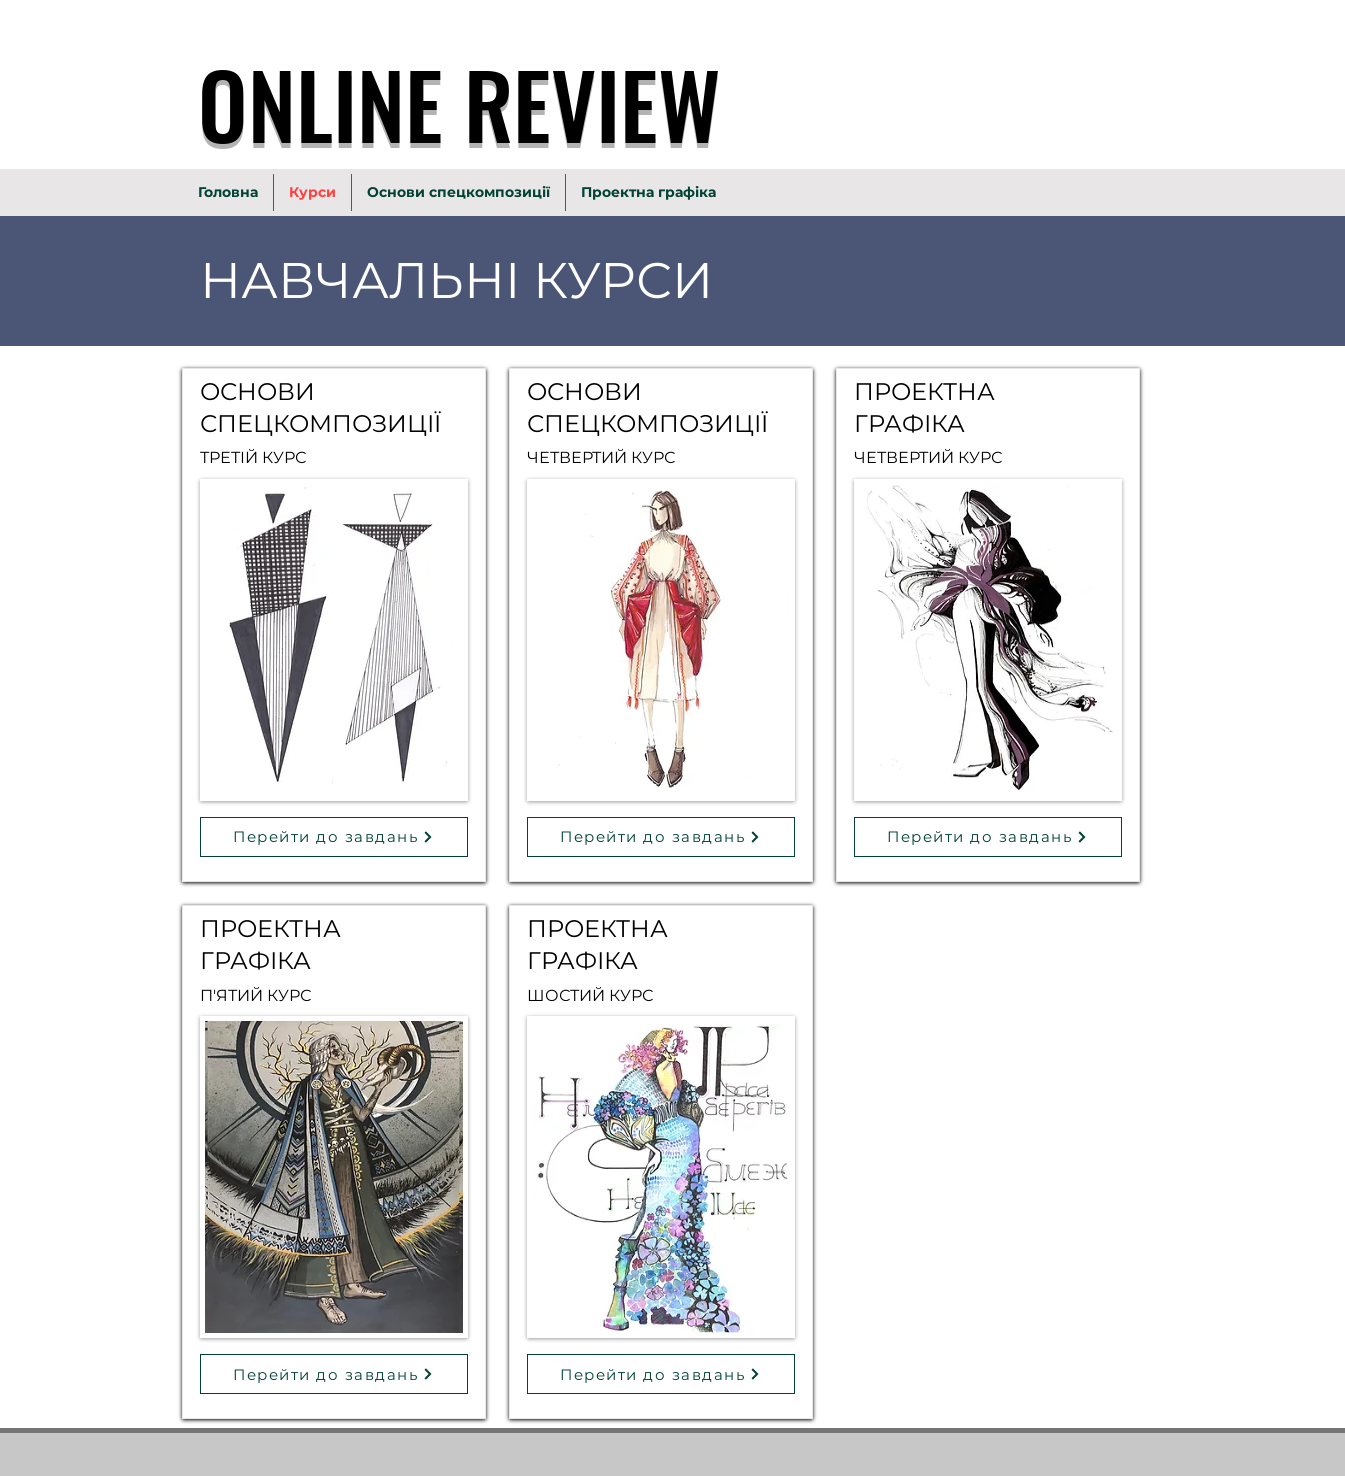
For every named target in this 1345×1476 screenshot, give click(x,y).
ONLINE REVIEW (459, 103)
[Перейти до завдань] (334, 837)
